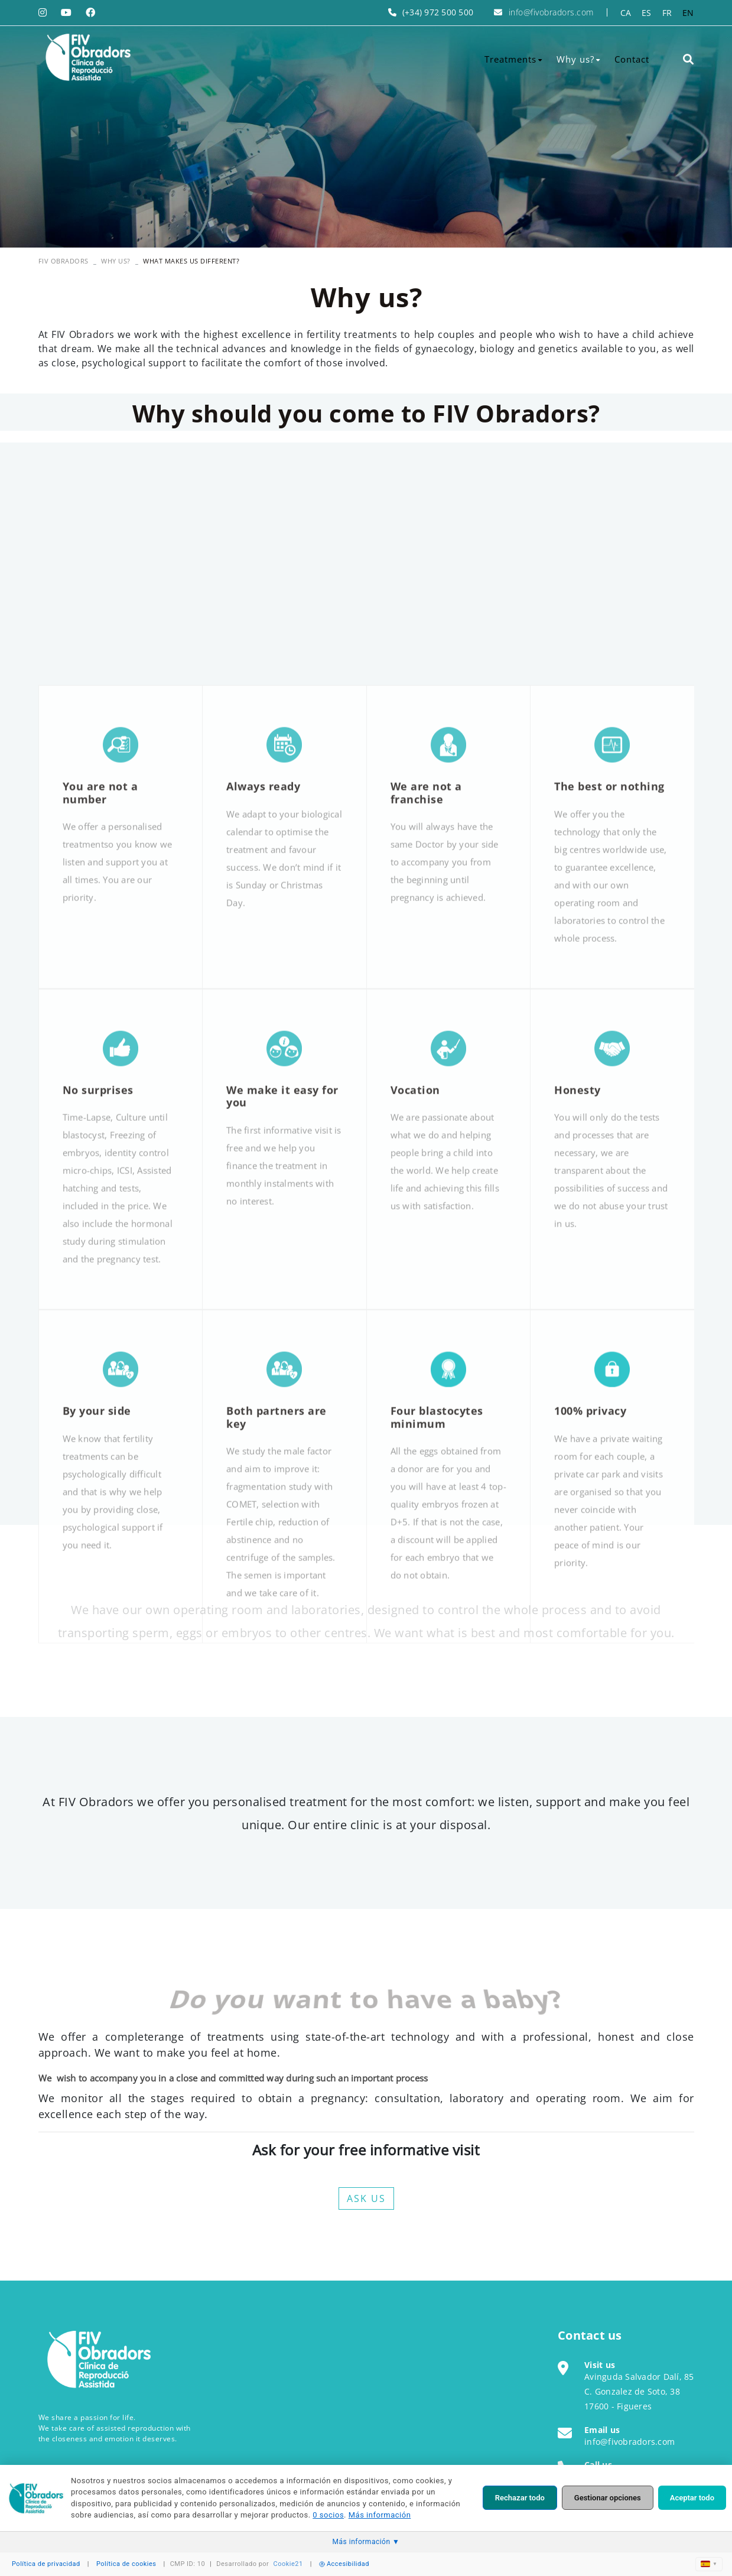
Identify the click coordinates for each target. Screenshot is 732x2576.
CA (626, 12)
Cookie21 (288, 2564)
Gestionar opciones (607, 2497)
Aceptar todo (692, 2497)
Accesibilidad (344, 2564)
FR (667, 12)
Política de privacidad (46, 2564)
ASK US (366, 2198)
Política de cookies (126, 2564)
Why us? (116, 260)
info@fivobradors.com (551, 12)
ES (647, 12)
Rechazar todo (520, 2497)
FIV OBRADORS (63, 260)
